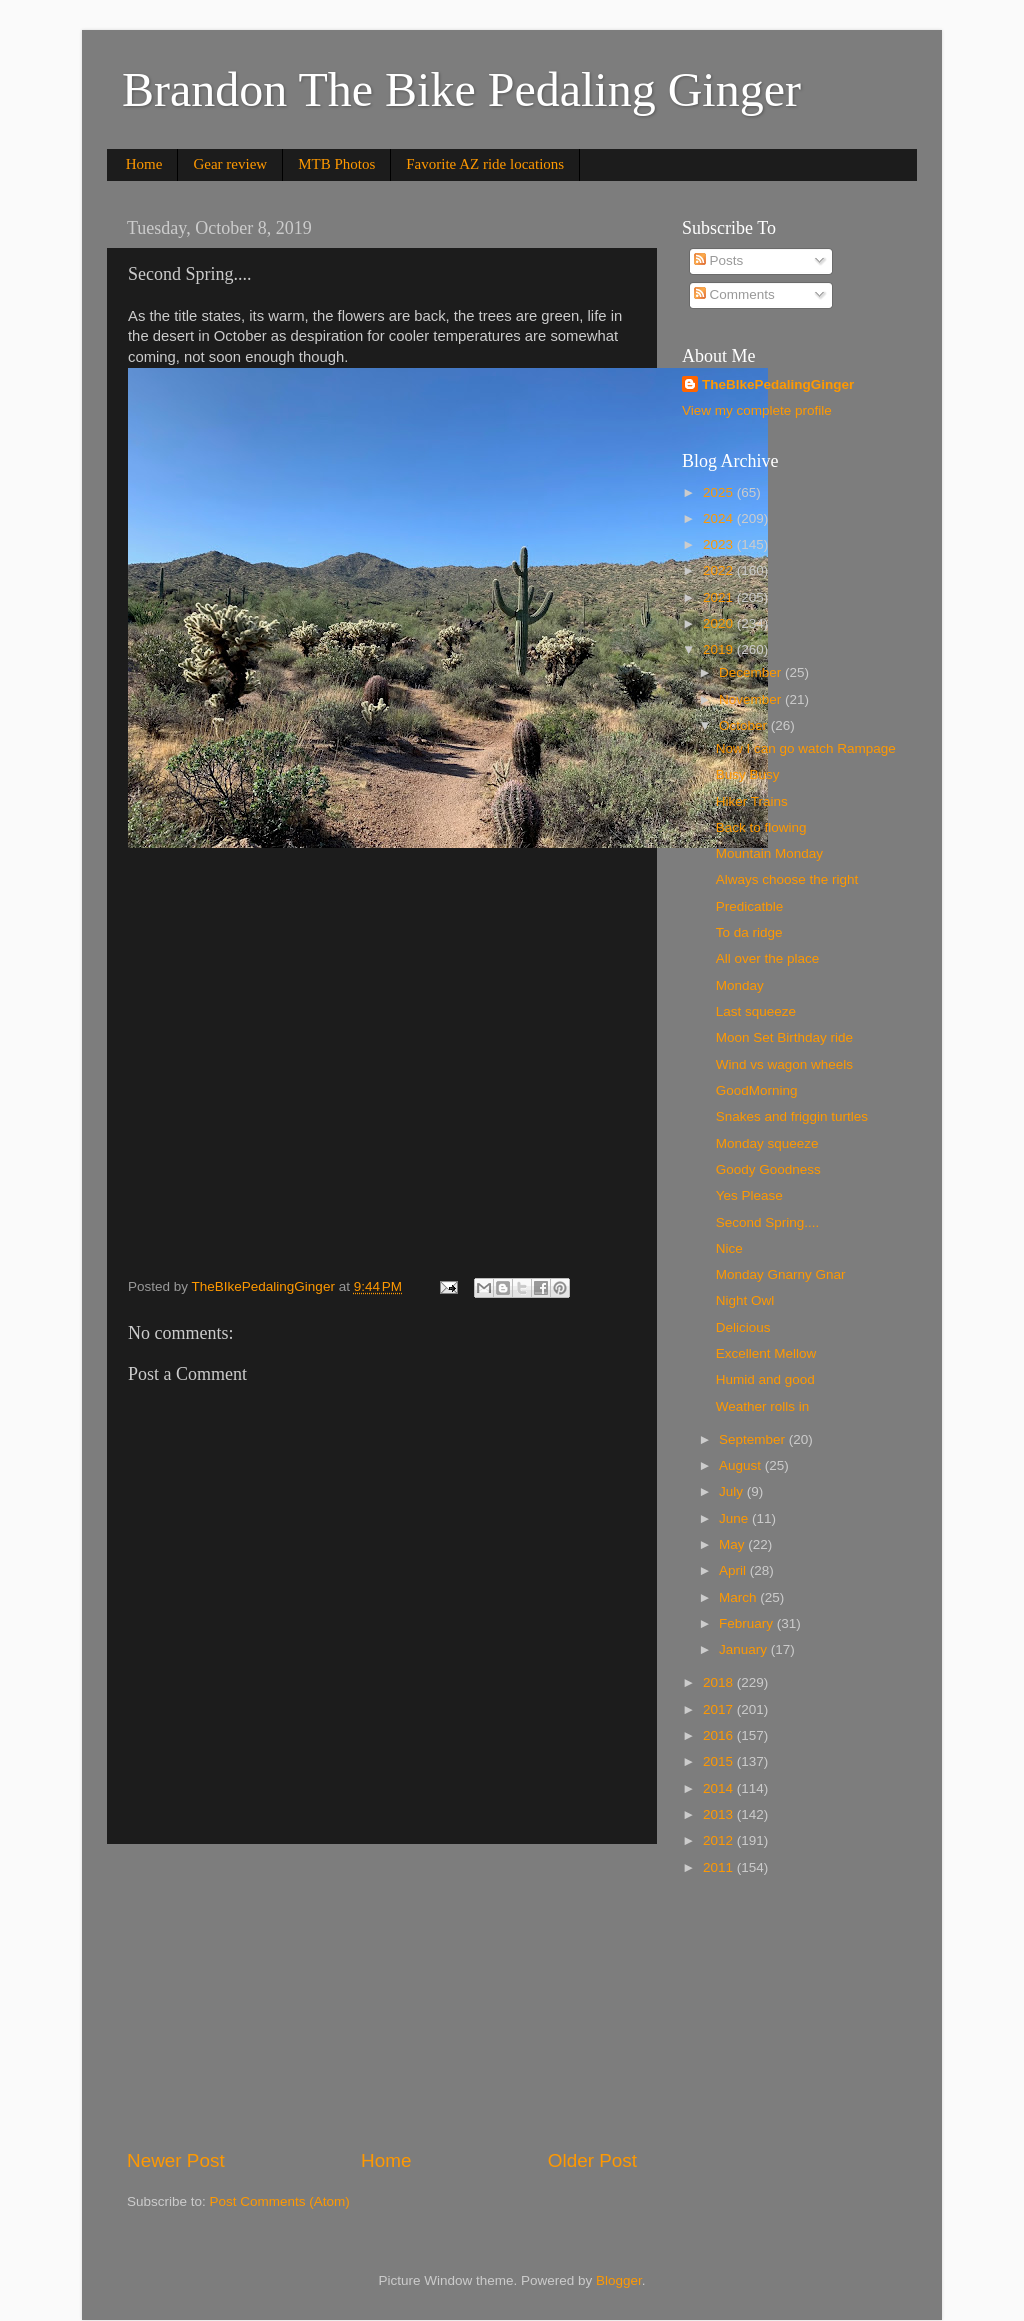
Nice (729, 1248)
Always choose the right (787, 879)
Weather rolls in (763, 1406)
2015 (720, 1761)
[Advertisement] (382, 1996)
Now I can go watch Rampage (806, 748)
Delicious (743, 1327)
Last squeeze (756, 1011)
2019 (720, 649)
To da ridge (749, 932)
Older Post (592, 2160)
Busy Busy (748, 774)
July (733, 1491)
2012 (720, 1840)
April (734, 1570)
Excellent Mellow (766, 1353)
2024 (720, 518)
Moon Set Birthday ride (784, 1037)
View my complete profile (757, 410)
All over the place (768, 958)
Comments (734, 294)
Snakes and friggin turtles (792, 1116)
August (742, 1465)
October (745, 725)
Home (144, 164)
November (752, 699)
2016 (720, 1735)
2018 (720, 1682)
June (735, 1518)
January (745, 1649)
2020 (720, 623)
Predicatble (750, 906)
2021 (720, 597)
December (752, 672)
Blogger (619, 2280)
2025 (720, 492)
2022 (720, 570)
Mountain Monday (769, 853)
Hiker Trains (752, 801)
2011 (720, 1867)
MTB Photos (336, 164)
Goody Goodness (768, 1169)
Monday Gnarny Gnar (781, 1274)
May (733, 1544)
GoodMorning (757, 1090)
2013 (720, 1814)
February (748, 1623)
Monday (740, 985)
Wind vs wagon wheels (784, 1064)
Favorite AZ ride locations (485, 164)
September (754, 1439)
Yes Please (749, 1195)
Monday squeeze (767, 1143)
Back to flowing (761, 827)
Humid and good (765, 1379)
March (739, 1597)
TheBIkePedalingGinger (778, 384)
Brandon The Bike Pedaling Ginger (461, 89)
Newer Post (176, 2160)
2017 (720, 1709)
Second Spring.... (768, 1222)
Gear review (230, 164)
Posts (719, 260)
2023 (720, 544)
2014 (720, 1788)
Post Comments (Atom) (280, 2201)
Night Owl (745, 1300)
